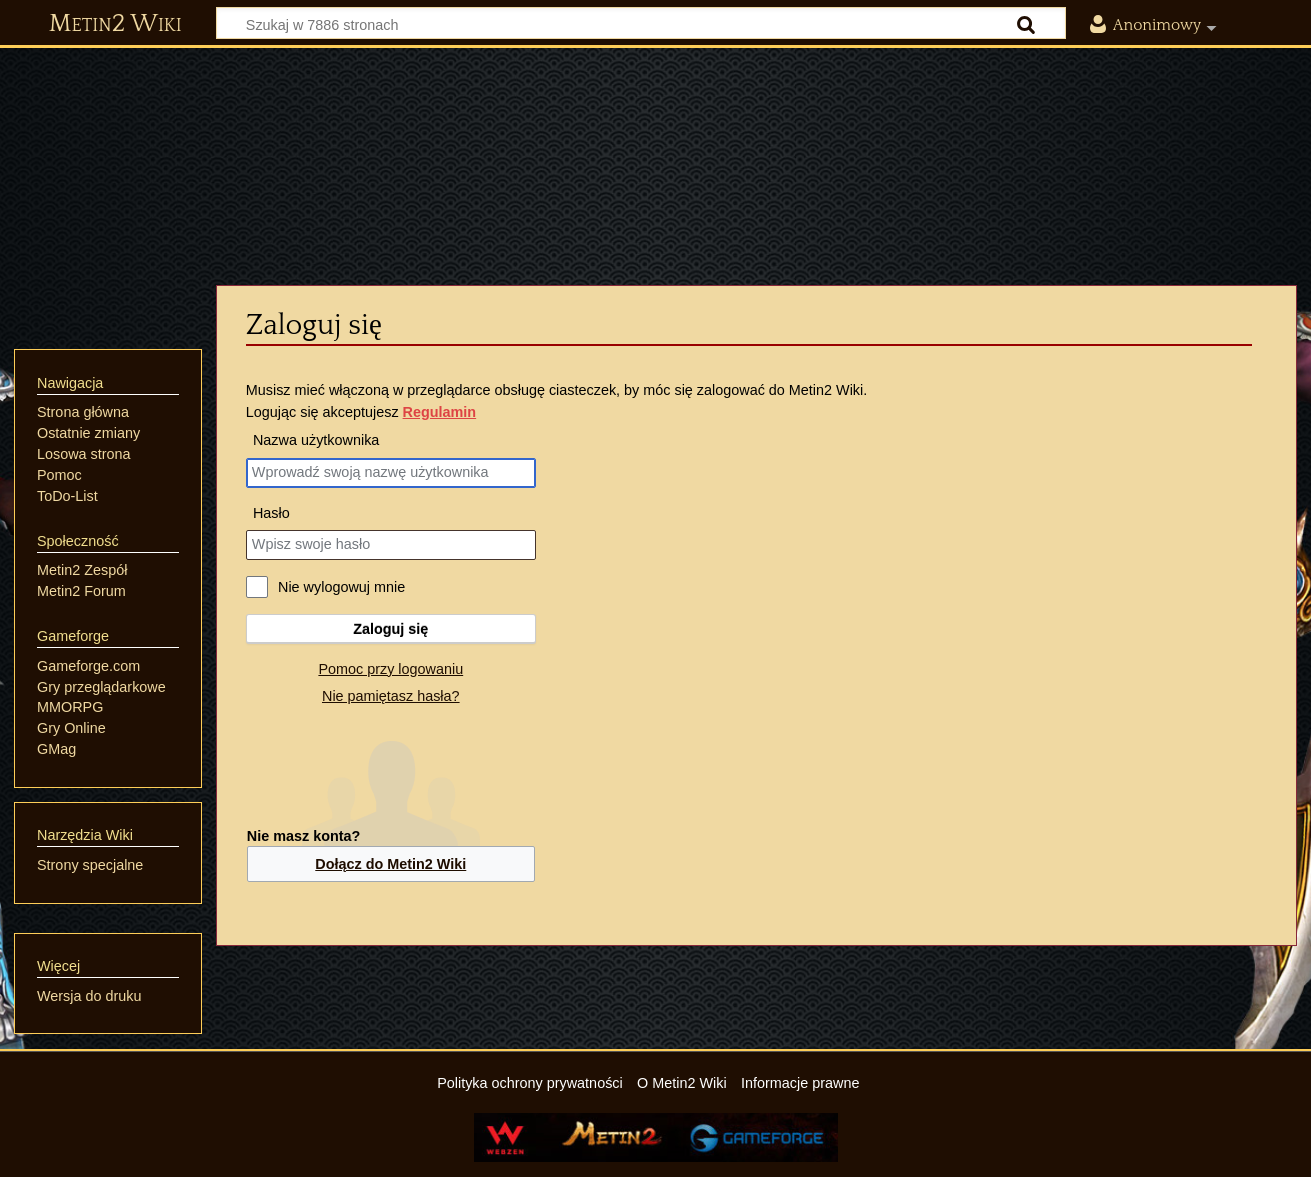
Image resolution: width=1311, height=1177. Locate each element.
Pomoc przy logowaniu (390, 669)
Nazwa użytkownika (316, 440)
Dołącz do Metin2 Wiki (390, 864)
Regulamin (440, 412)
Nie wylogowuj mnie (341, 587)
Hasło (271, 513)
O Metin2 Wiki (682, 1083)
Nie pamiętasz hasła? (391, 696)
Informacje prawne (800, 1083)
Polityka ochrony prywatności (530, 1083)
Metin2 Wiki (115, 24)
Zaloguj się (390, 629)
